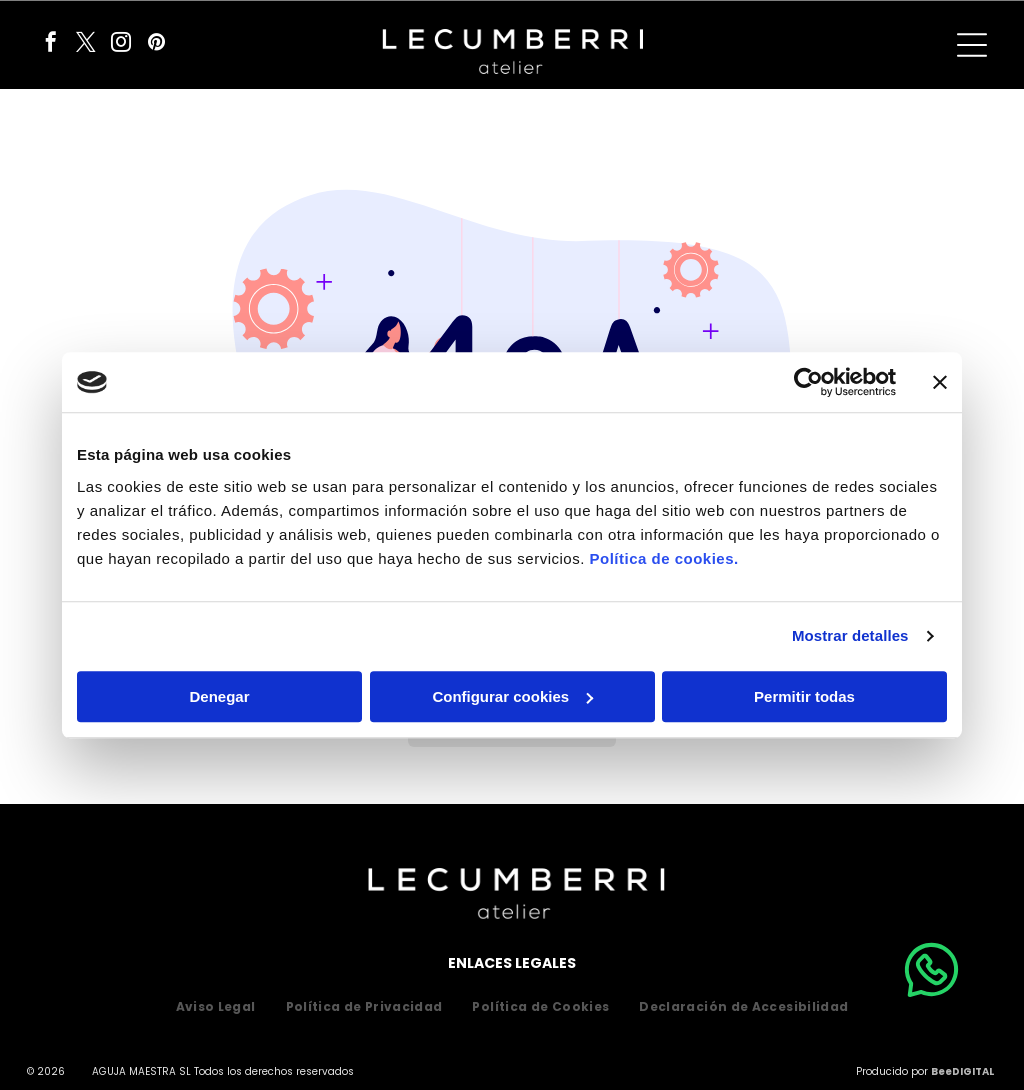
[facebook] (51, 44)
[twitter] (86, 44)
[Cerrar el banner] (940, 382)
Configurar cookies (512, 696)
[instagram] (121, 44)
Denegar (219, 696)
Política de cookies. (663, 558)
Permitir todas (804, 696)
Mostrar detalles (850, 635)
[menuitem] (216, 1007)
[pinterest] (156, 44)
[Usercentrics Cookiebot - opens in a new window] (808, 382)
